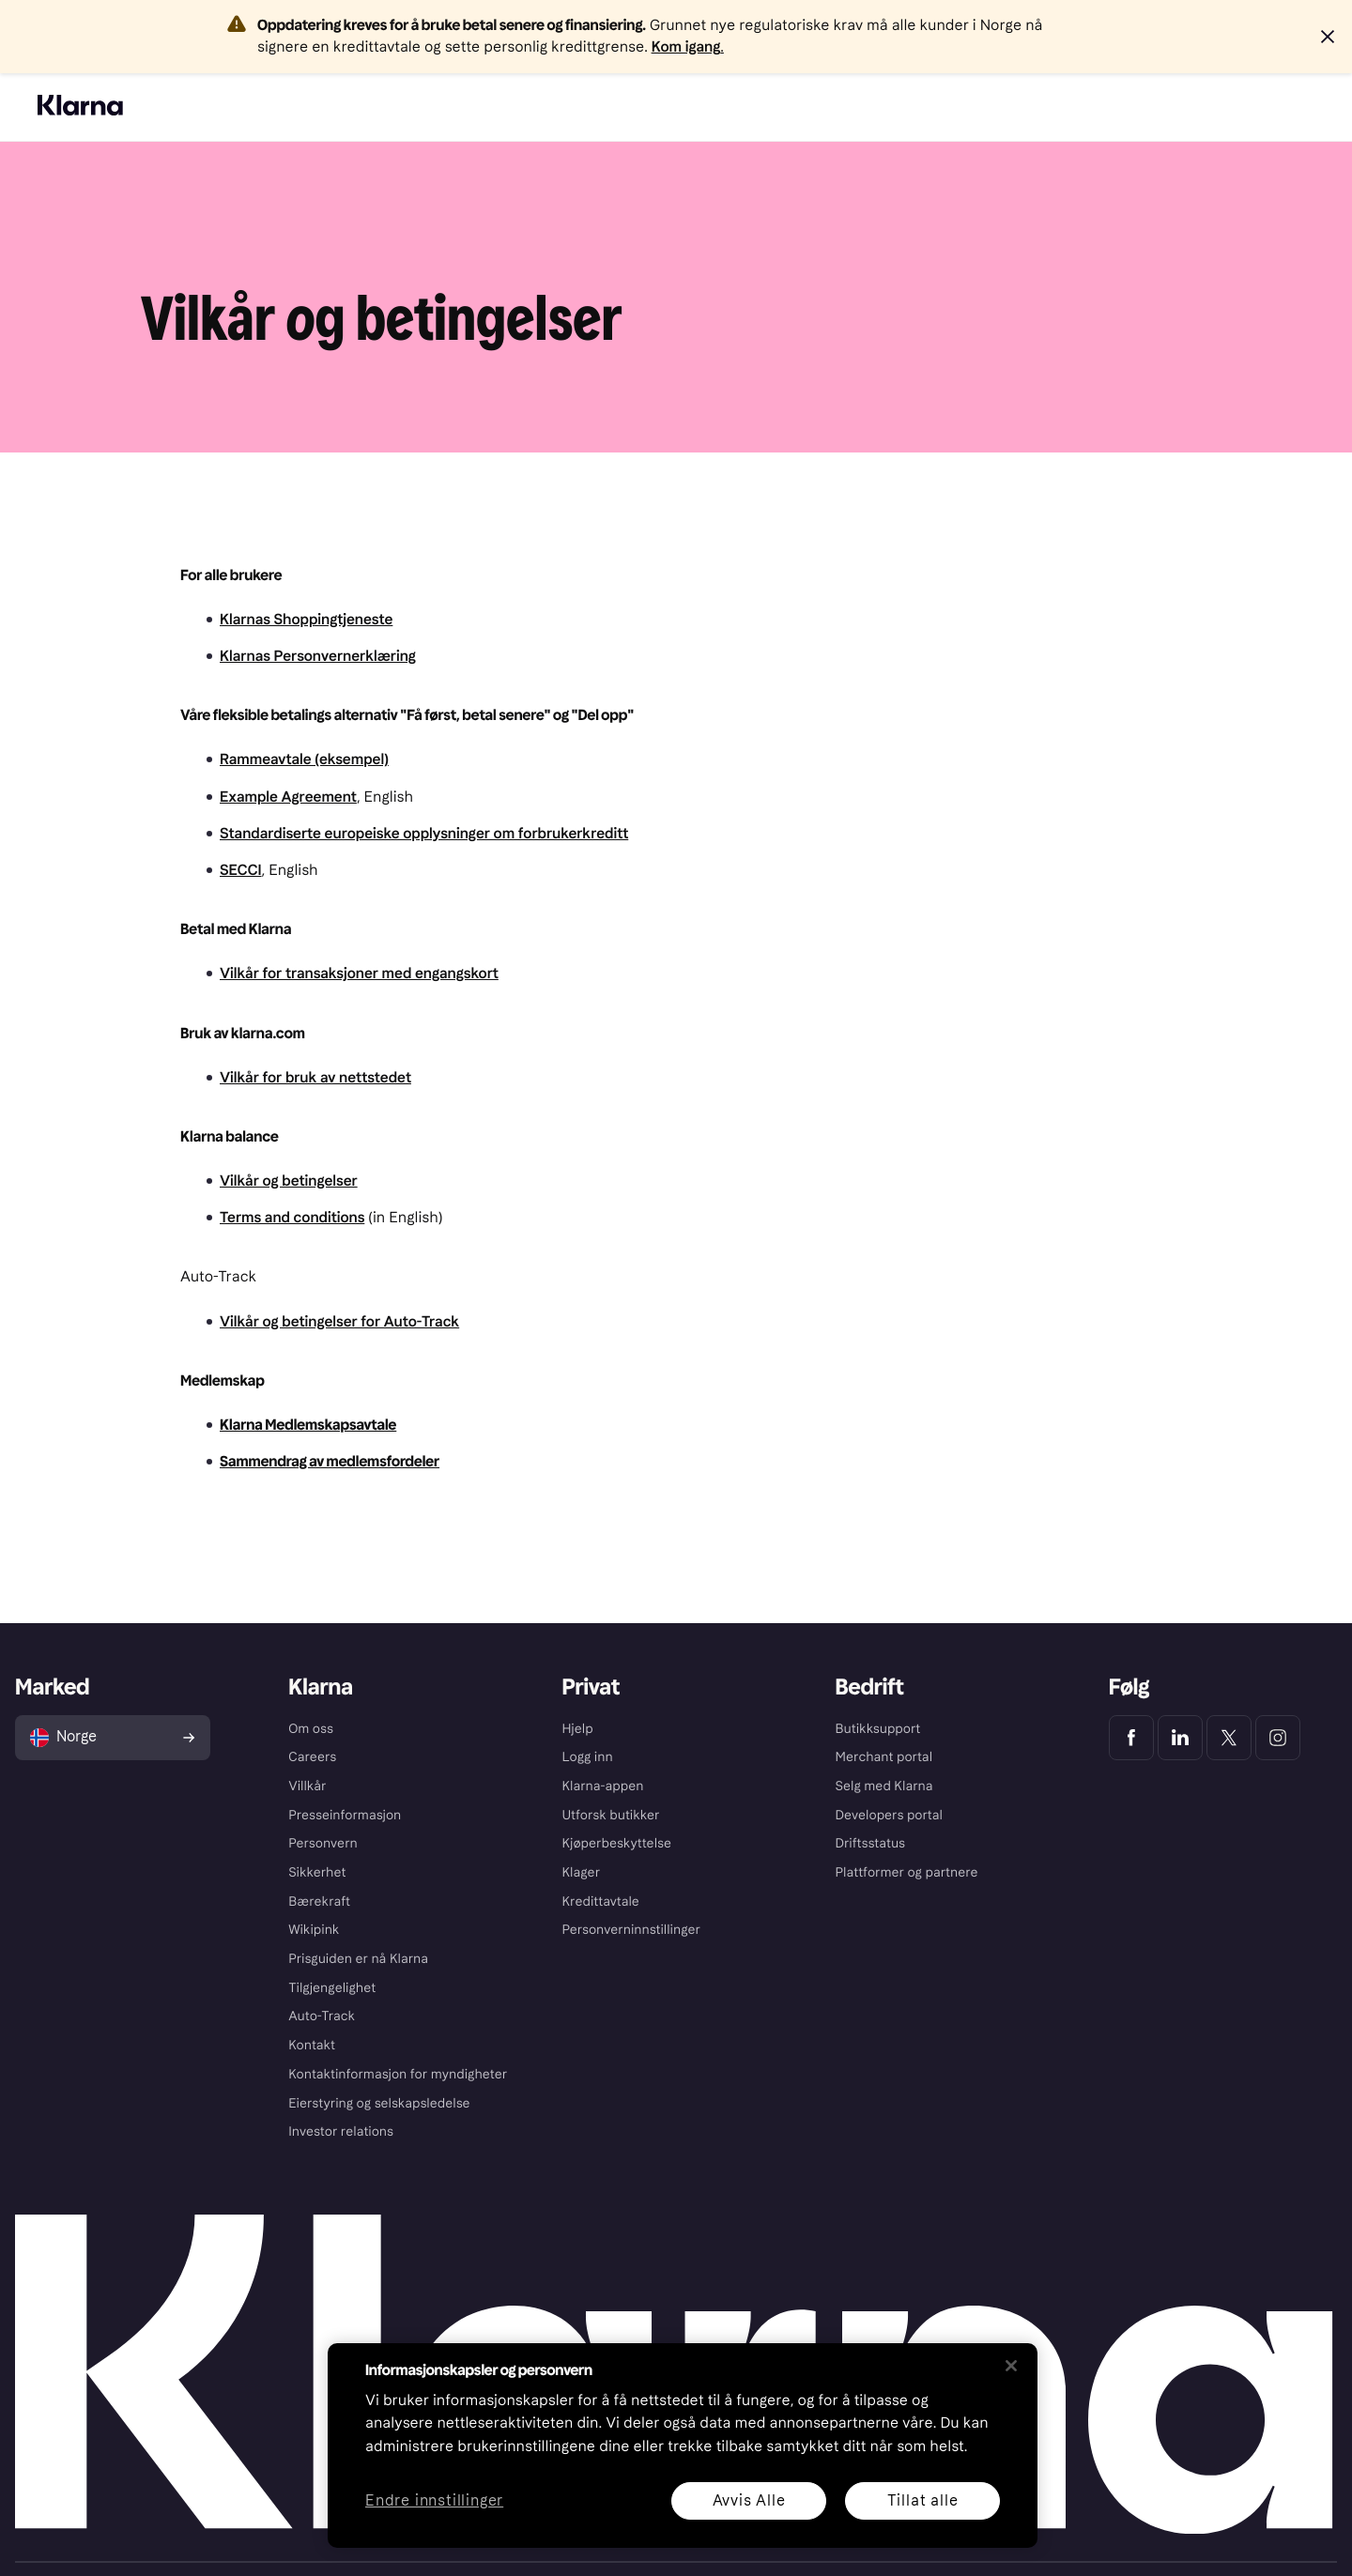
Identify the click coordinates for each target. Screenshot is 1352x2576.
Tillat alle (923, 2500)
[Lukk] (1011, 2365)
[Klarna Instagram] (1277, 1737)
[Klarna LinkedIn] (1180, 1737)
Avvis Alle (749, 2500)
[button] (1327, 36)
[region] (682, 2445)
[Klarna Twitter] (1229, 1737)
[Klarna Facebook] (1131, 1737)
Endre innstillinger (434, 2501)
